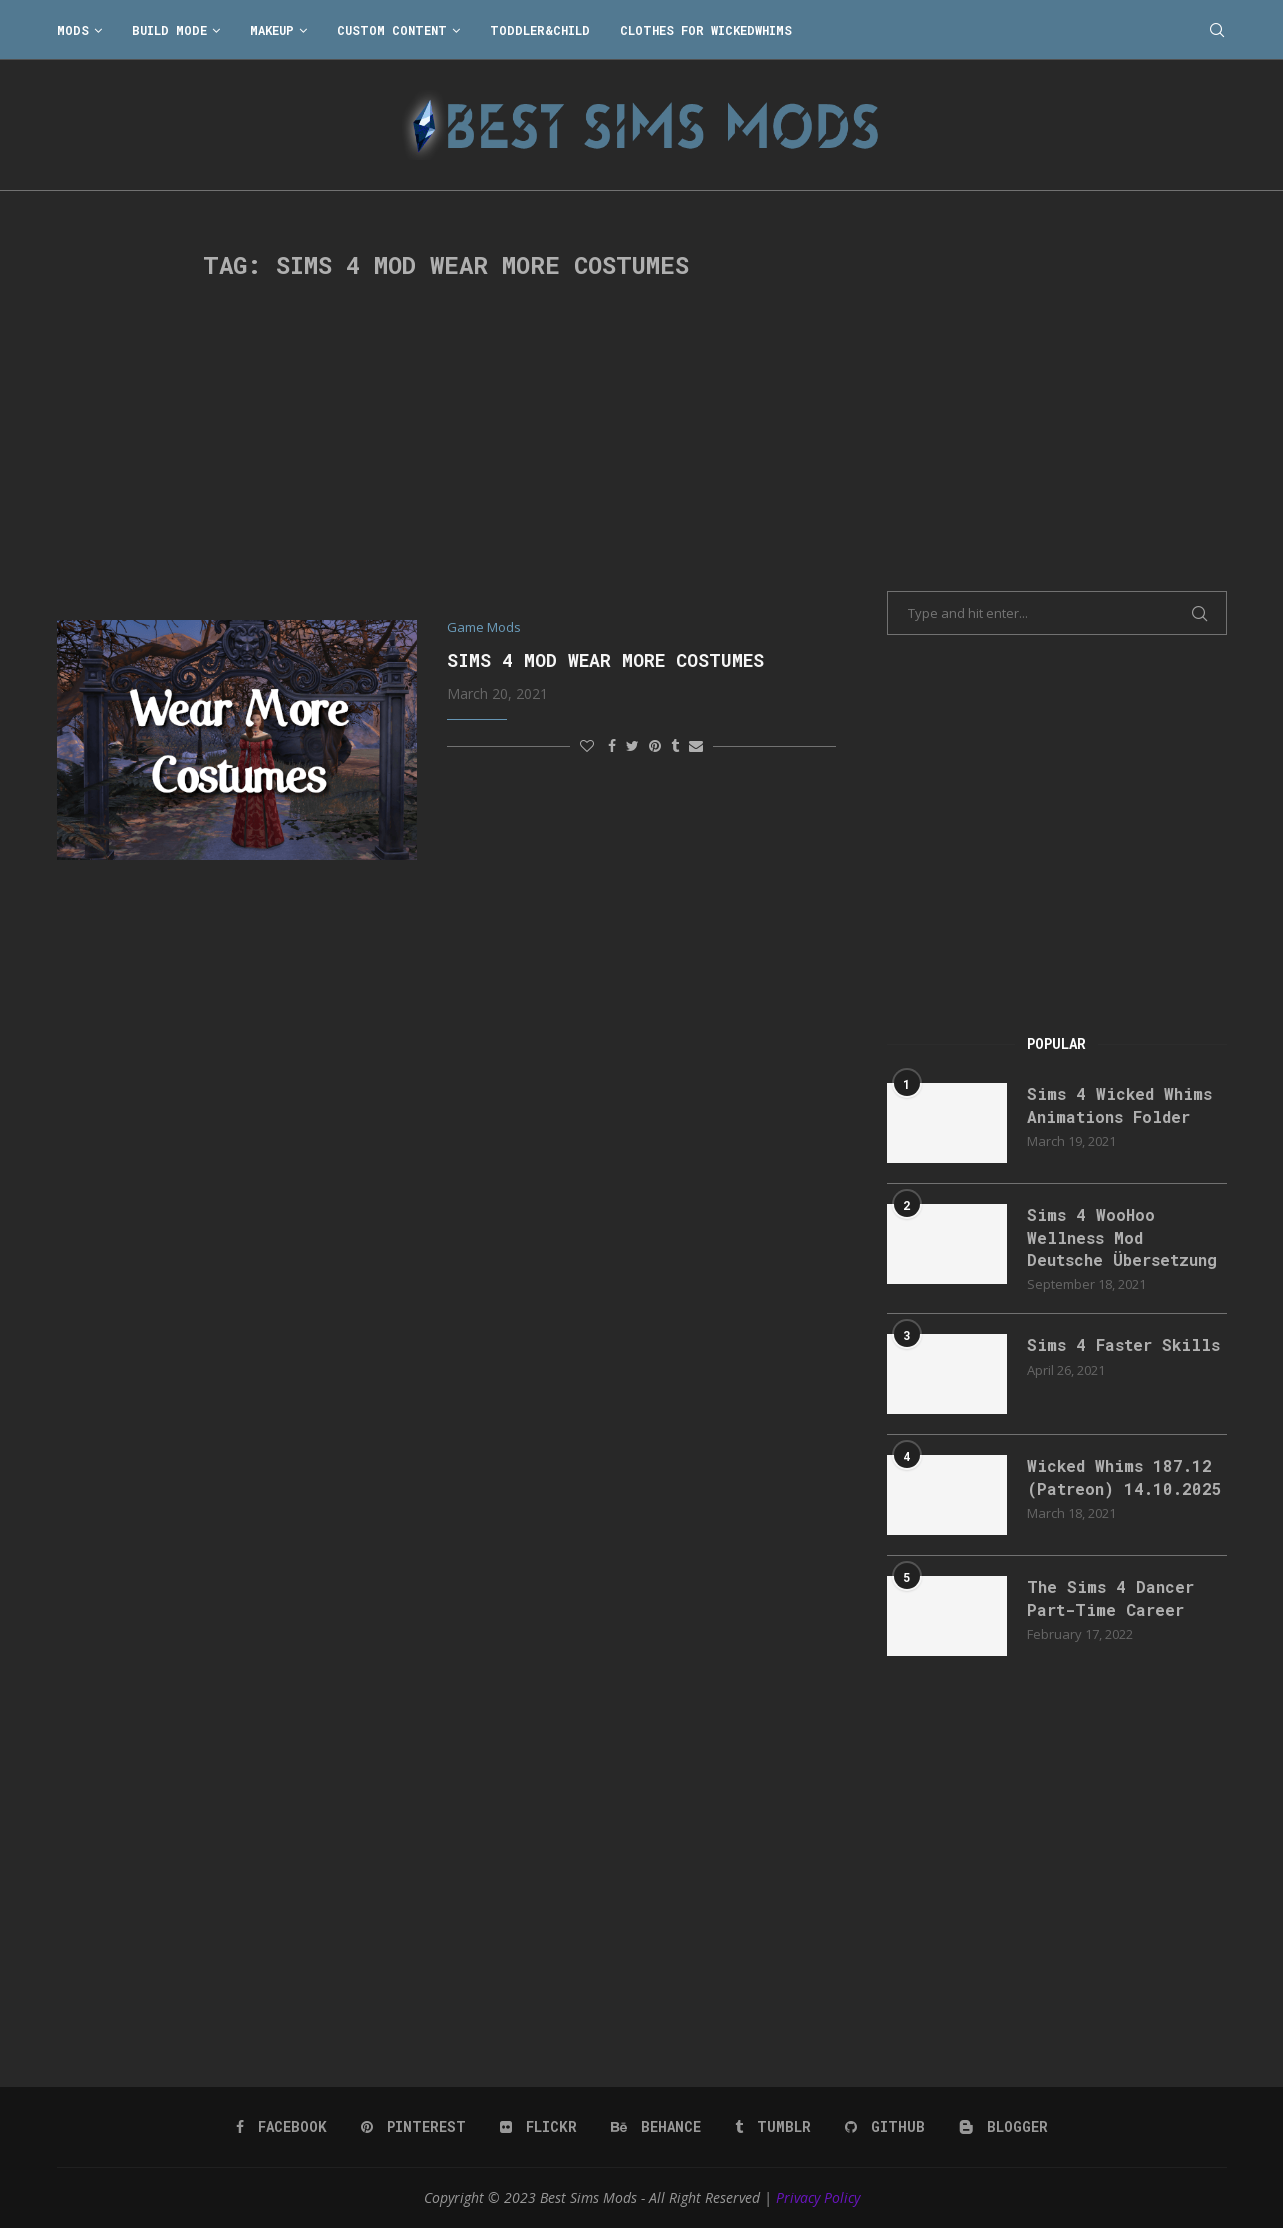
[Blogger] (1003, 2127)
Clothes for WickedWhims (706, 30)
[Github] (885, 2127)
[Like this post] (587, 745)
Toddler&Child (540, 30)
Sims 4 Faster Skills (1123, 1344)
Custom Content (392, 30)
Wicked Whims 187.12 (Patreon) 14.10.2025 (1124, 1476)
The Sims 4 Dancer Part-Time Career (1110, 1597)
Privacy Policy (818, 2197)
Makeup (272, 30)
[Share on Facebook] (612, 745)
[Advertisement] (447, 450)
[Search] (1217, 30)
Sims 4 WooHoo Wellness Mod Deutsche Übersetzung (1122, 1237)
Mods (73, 30)
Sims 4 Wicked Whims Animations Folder (1119, 1104)
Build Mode (169, 30)
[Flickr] (538, 2127)
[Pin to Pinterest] (655, 745)
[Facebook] (281, 2127)
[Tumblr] (773, 2127)
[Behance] (656, 2127)
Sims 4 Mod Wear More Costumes (605, 660)
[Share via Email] (696, 745)
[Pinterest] (413, 2127)
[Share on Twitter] (632, 745)
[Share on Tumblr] (675, 745)
